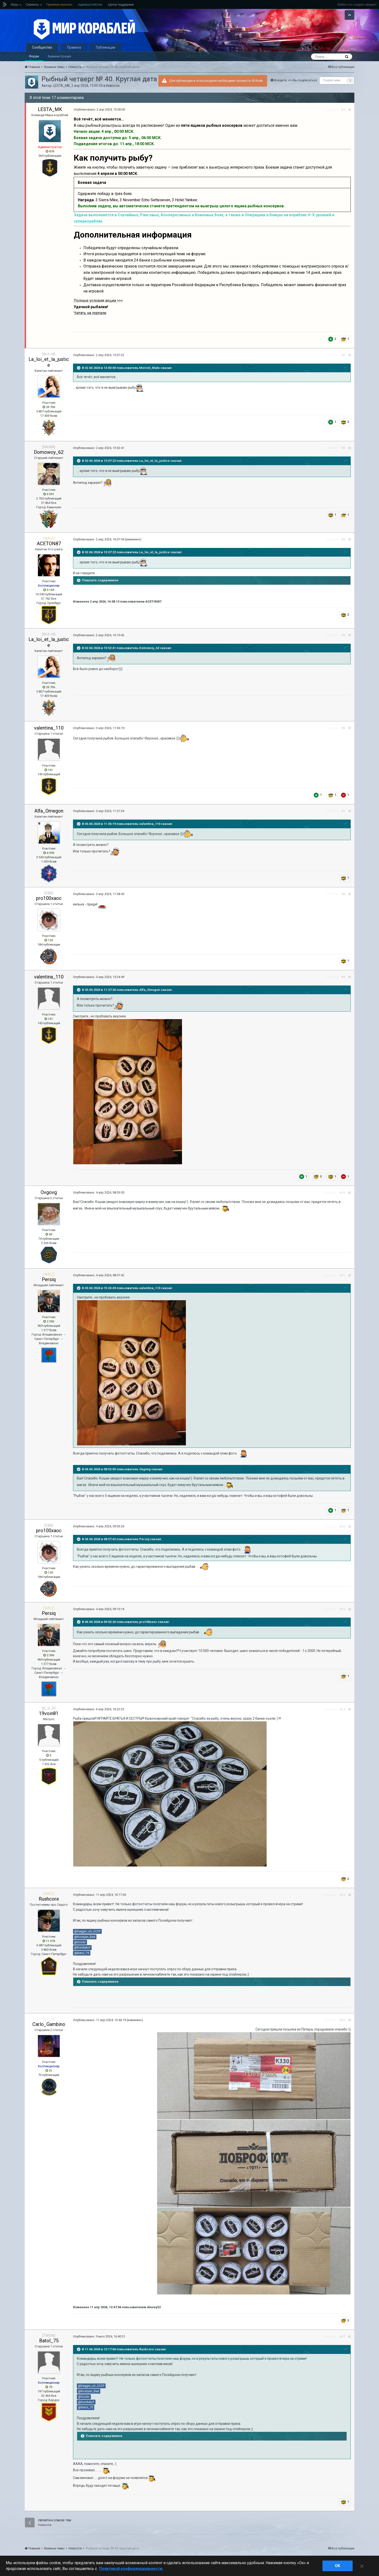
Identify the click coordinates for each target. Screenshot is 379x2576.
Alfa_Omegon (48, 811)
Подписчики (331, 80)
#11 (342, 1275)
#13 (342, 1609)
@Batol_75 (81, 1953)
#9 (343, 977)
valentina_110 (49, 728)
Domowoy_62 (49, 452)
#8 (343, 894)
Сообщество (42, 47)
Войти (341, 4)
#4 (343, 539)
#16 (342, 2020)
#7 (343, 811)
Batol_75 (48, 2341)
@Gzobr (80, 1942)
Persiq (49, 1279)
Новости (112, 86)
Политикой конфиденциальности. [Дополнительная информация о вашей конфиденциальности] (131, 2568)
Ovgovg (49, 1192)
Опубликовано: (99, 109)
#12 (342, 1526)
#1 (343, 110)
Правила (74, 47)
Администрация (59, 56)
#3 (343, 448)
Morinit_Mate (149, 368)
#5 (343, 635)
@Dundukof (82, 1947)
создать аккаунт (365, 4)
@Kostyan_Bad (84, 1937)
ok (337, 2565)
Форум (34, 56)
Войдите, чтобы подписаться (295, 80)
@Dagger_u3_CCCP (87, 1931)
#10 (342, 1193)
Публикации (105, 47)
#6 (343, 728)
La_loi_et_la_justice (49, 362)
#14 (342, 1709)
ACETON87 (49, 543)
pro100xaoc (49, 898)
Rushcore (49, 1899)
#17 (342, 2336)
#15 (342, 1895)
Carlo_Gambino (48, 2024)
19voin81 (48, 1713)
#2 (343, 355)
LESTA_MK (61, 86)
